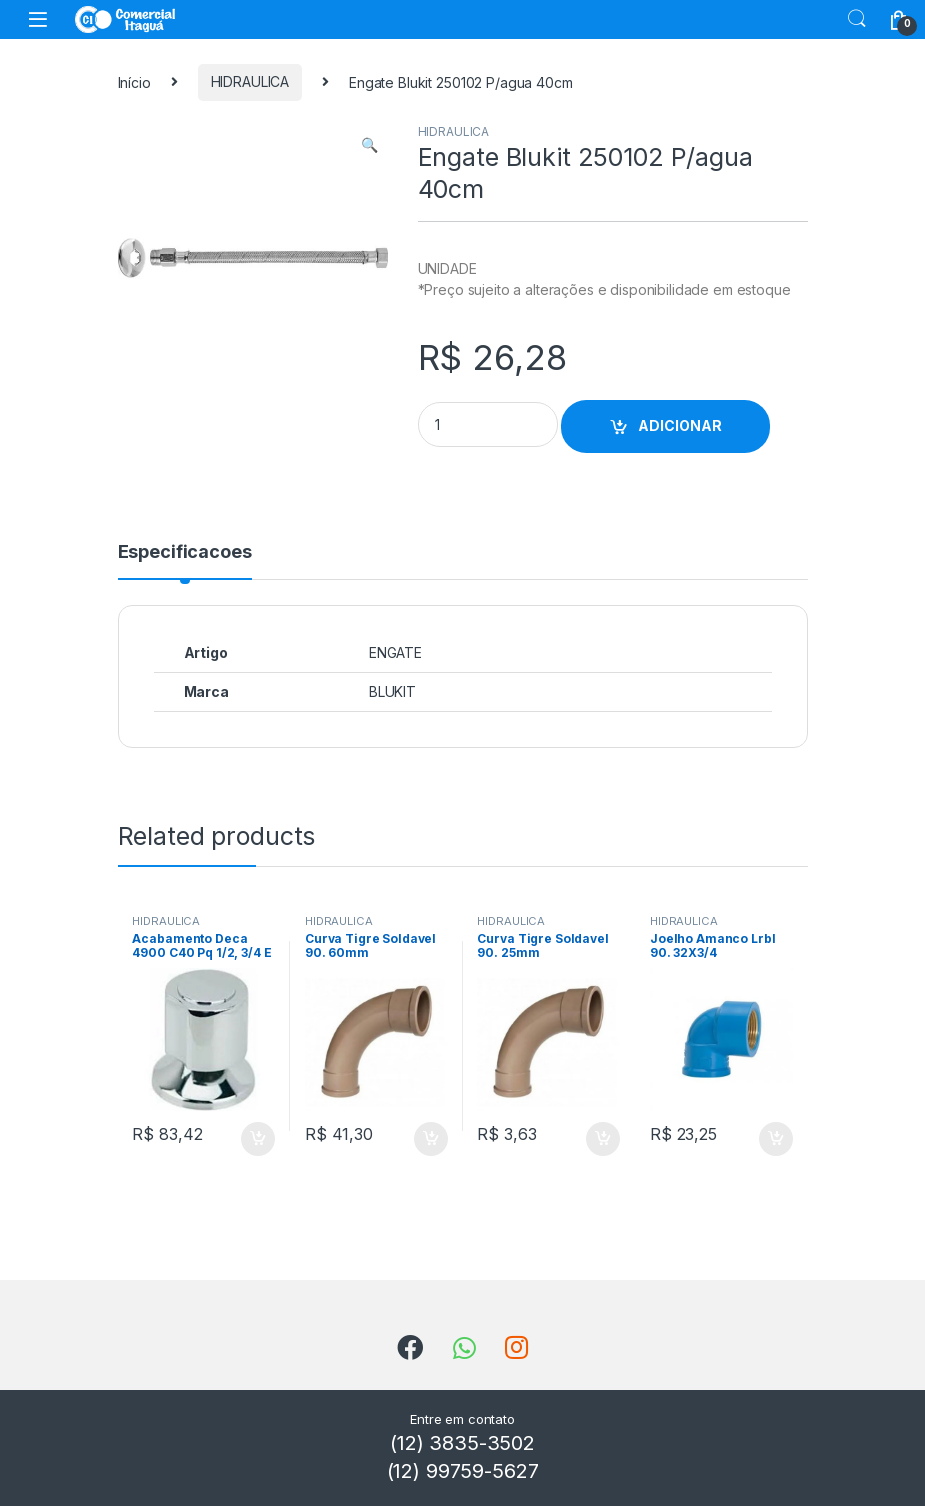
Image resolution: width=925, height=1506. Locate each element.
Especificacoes (185, 552)
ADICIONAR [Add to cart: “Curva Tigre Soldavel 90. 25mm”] (603, 1139)
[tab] (185, 561)
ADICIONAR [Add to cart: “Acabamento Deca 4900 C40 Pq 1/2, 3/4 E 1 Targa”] (258, 1139)
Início (134, 81)
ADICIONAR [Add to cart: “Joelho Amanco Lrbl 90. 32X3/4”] (776, 1139)
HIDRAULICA (250, 81)
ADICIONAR (680, 425)
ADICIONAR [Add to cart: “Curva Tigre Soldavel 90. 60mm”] (431, 1139)
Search (857, 19)
